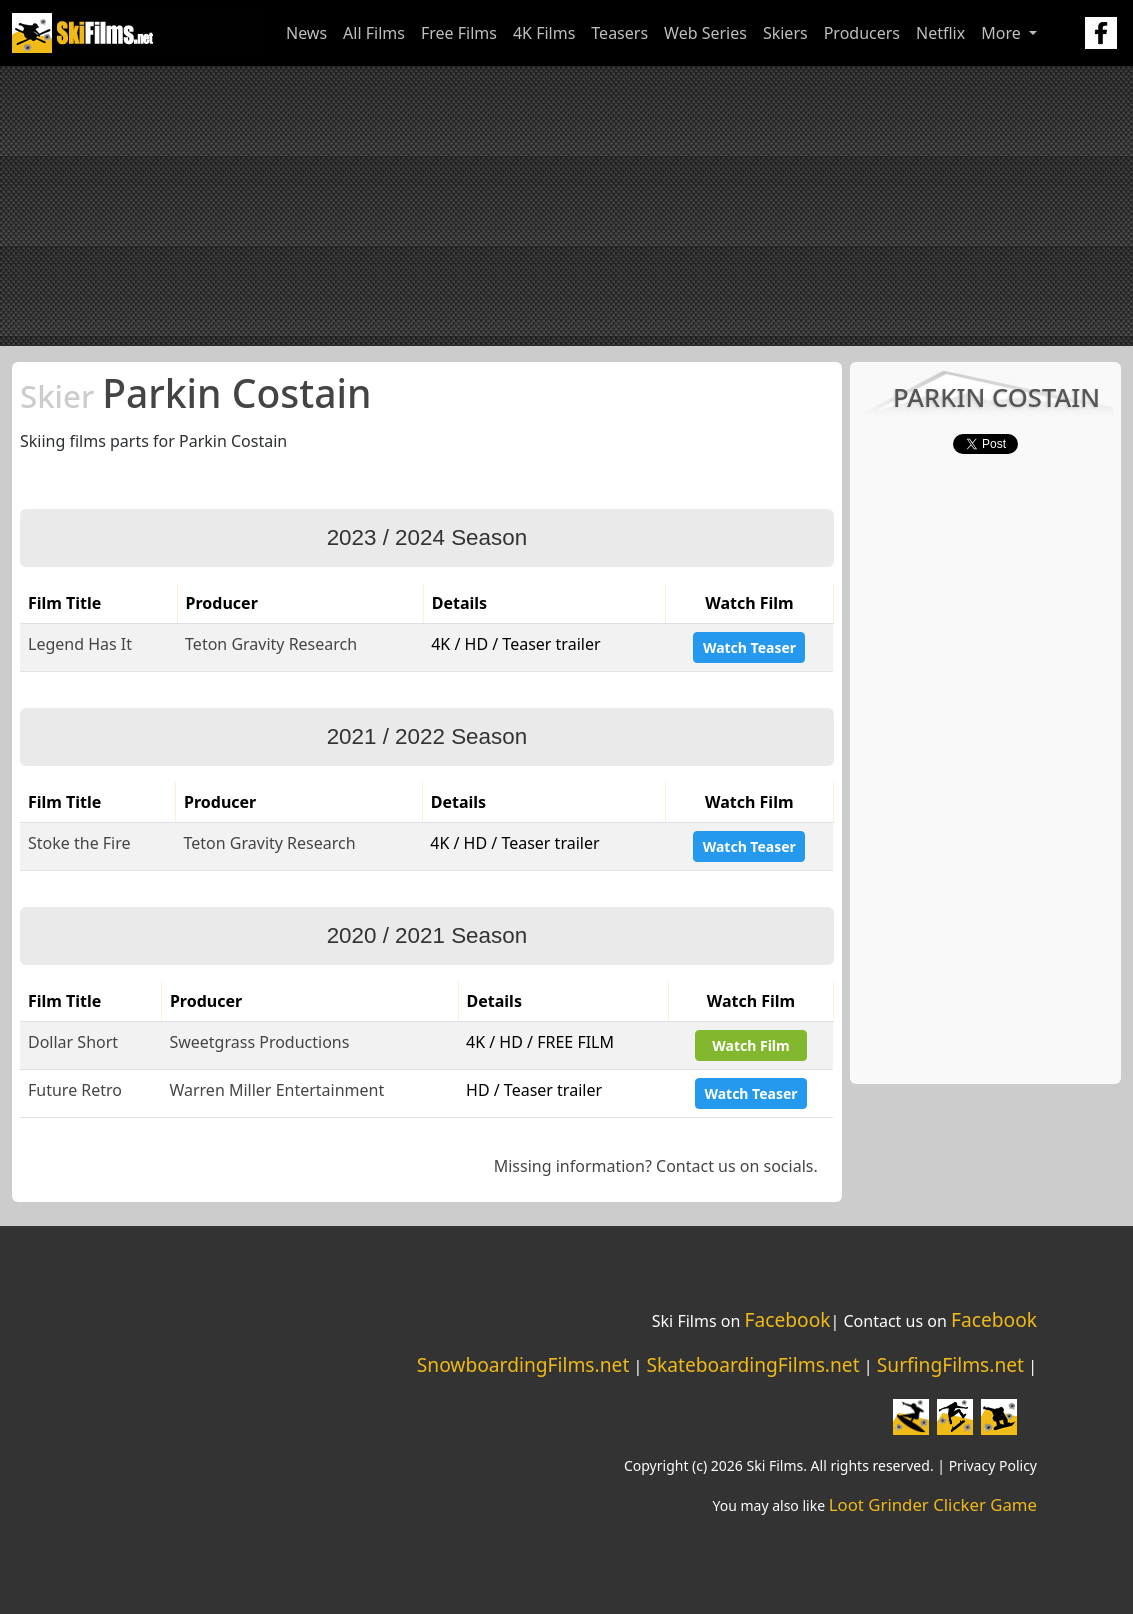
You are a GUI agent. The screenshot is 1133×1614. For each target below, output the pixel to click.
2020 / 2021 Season (427, 935)
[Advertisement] (566, 206)
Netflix (940, 33)
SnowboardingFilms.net (523, 1364)
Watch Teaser (749, 647)
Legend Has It (80, 644)
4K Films (544, 33)
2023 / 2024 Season (427, 537)
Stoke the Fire (79, 843)
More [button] (1003, 33)
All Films (374, 33)
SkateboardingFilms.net (752, 1364)
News (306, 33)
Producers (862, 33)
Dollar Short (73, 1042)
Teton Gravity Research (271, 644)
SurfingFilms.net (950, 1364)
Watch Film (750, 1045)
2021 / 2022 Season (427, 736)
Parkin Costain (195, 392)
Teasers (619, 33)
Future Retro (75, 1090)
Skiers (785, 33)
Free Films (459, 33)
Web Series (705, 33)
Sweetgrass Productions (259, 1042)
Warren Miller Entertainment (276, 1090)
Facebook (787, 1319)
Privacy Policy (993, 1465)
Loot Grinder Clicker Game (933, 1504)
